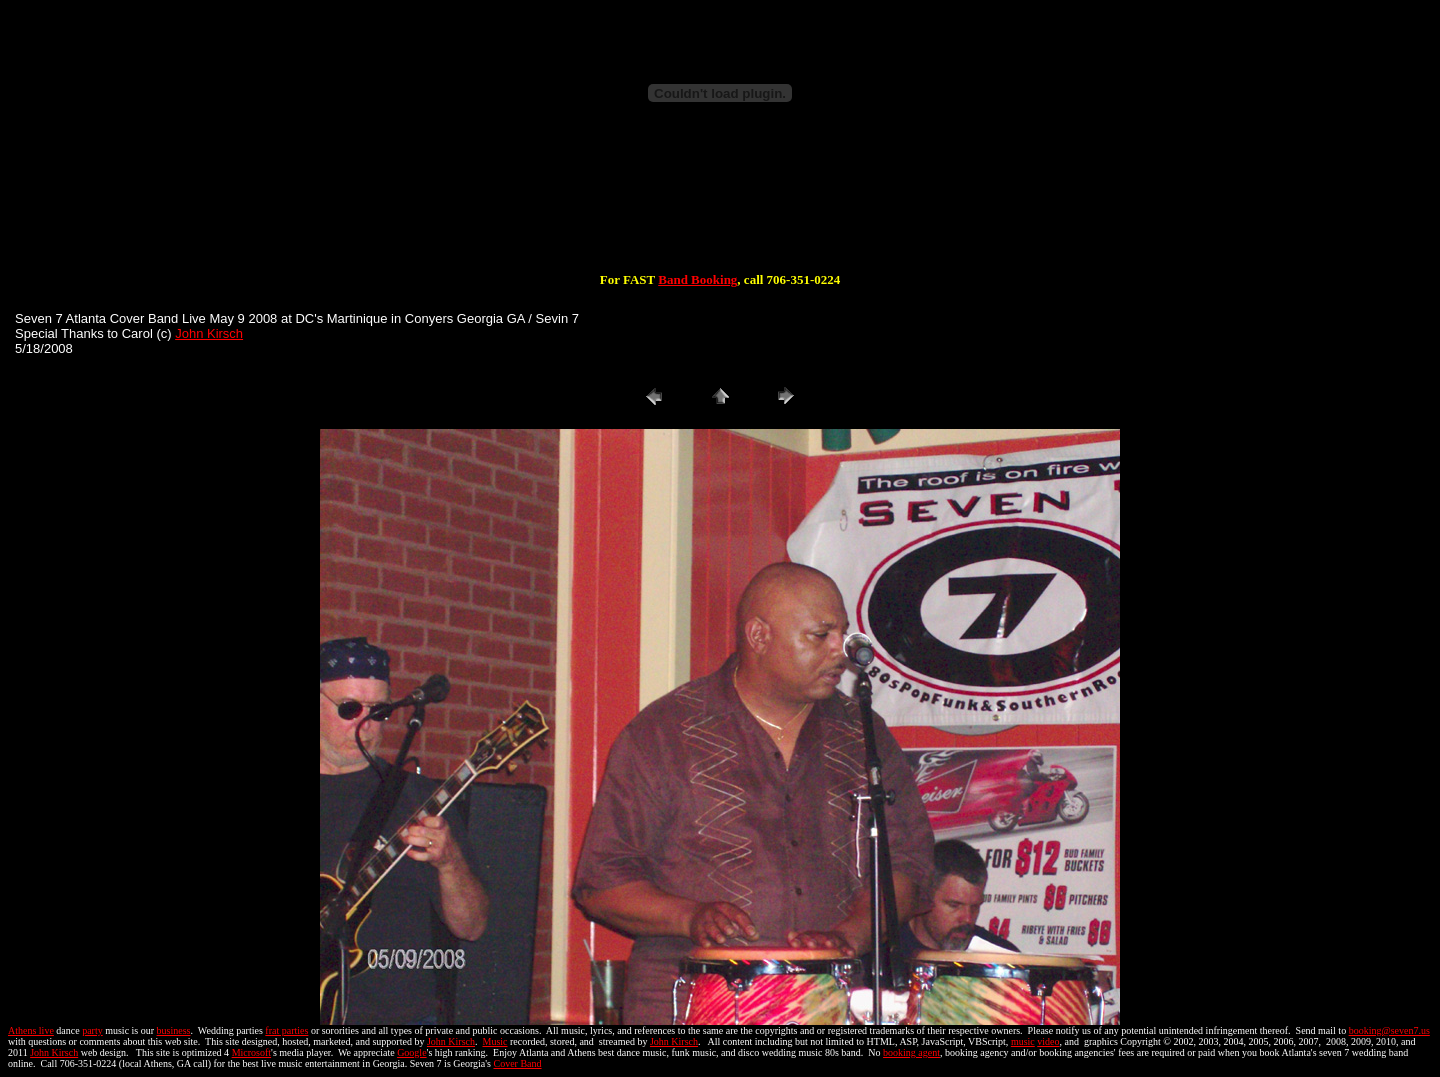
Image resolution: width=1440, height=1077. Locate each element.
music (1023, 1041)
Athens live (31, 1030)
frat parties (286, 1030)
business (174, 1030)
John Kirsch (209, 333)
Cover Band (518, 1063)
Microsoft (251, 1052)
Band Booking (697, 279)
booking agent (911, 1052)
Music (494, 1041)
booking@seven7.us (1389, 1030)
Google (411, 1052)
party (92, 1030)
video (1048, 1041)
